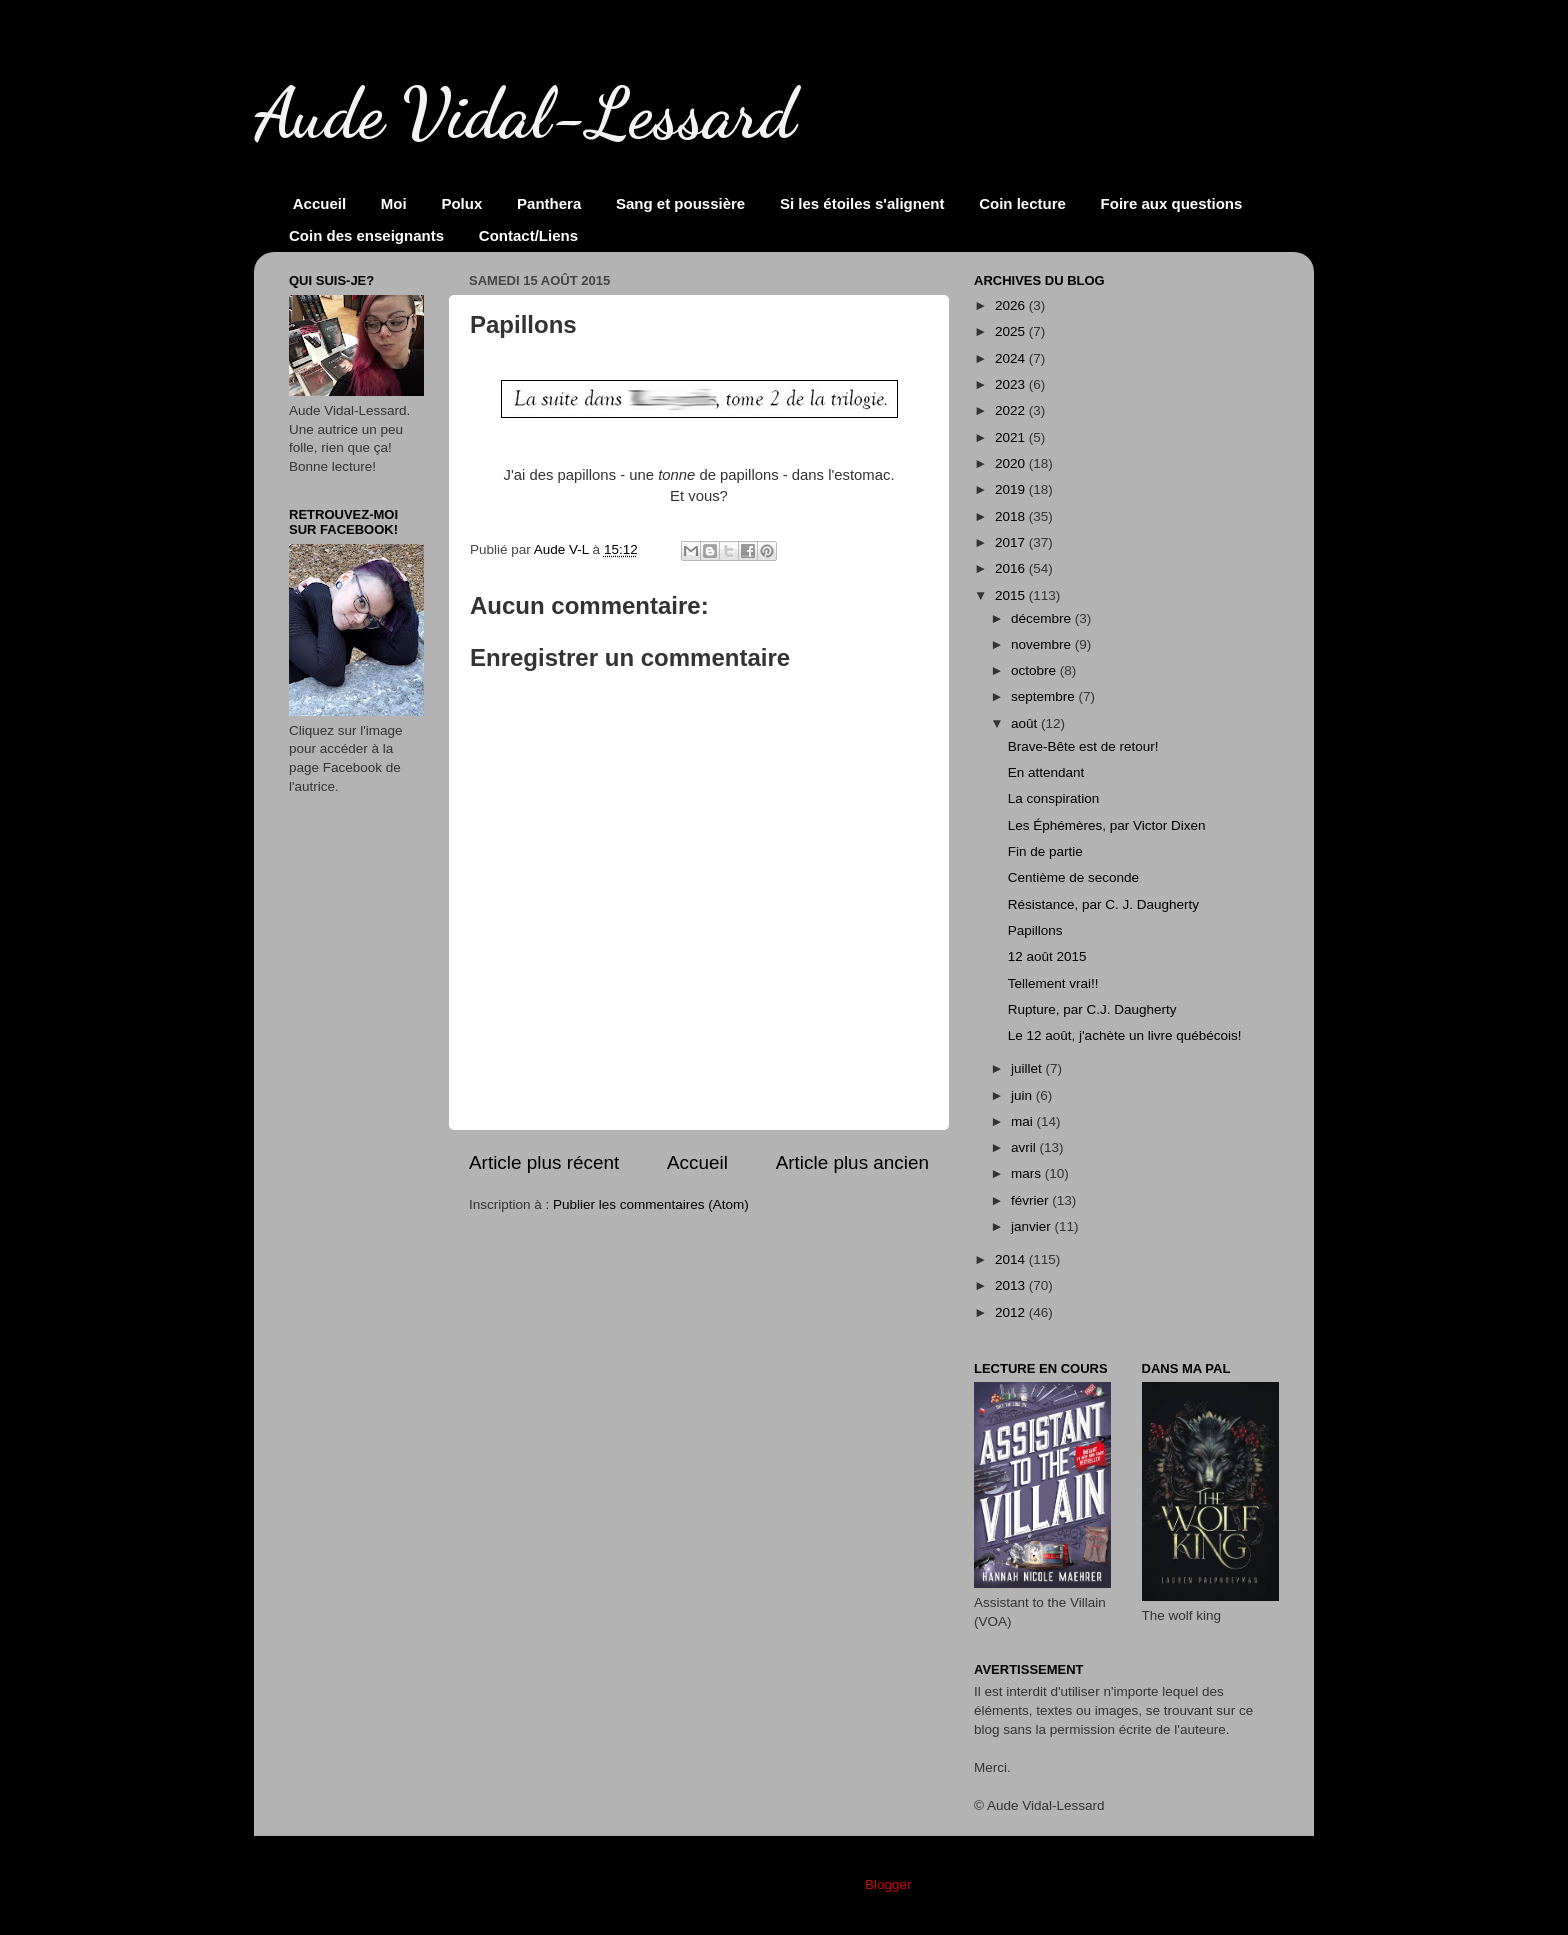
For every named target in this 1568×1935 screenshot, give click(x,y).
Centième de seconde (1073, 877)
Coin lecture (1022, 203)
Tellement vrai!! (1053, 983)
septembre (1045, 696)
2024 (1012, 358)
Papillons (1035, 930)
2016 (1012, 568)
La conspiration (1054, 798)
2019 (1012, 489)
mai (1024, 1121)
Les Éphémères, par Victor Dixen (1107, 825)
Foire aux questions (1172, 203)
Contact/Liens (528, 235)
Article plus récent (544, 1162)
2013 (1012, 1285)
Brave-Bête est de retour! (1083, 746)
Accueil (319, 203)
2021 (1012, 437)
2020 (1012, 463)
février (1031, 1200)
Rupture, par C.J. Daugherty (1092, 1009)
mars (1028, 1173)
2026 (1012, 305)
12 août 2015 (1047, 956)
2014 (1012, 1259)
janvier (1033, 1226)
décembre (1043, 618)
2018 (1012, 516)
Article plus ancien (852, 1162)
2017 (1012, 542)
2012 (1012, 1312)
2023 (1012, 384)
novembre (1043, 644)
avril (1025, 1147)
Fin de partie (1045, 851)
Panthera (549, 203)
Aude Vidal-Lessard (525, 114)
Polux (461, 203)
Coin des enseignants (366, 235)
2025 (1012, 331)
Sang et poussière (680, 203)
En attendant (1046, 772)
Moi (394, 203)
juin (1023, 1095)
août (1026, 723)
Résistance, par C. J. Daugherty (1103, 904)
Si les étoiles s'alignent (862, 203)
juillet (1028, 1068)
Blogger (888, 1884)
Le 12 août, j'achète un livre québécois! (1125, 1035)
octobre (1035, 670)
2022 (1012, 410)
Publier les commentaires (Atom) (651, 1204)
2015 (1012, 595)
